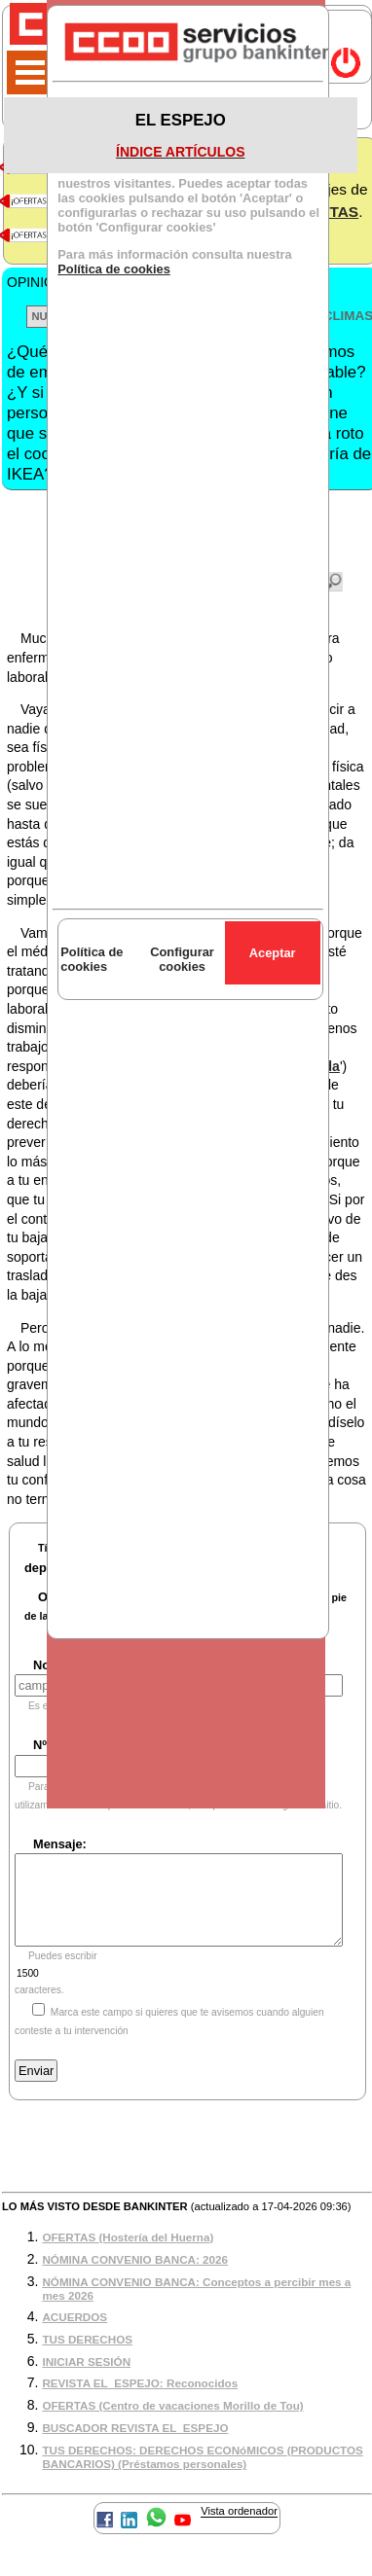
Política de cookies (113, 269)
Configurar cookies (182, 959)
